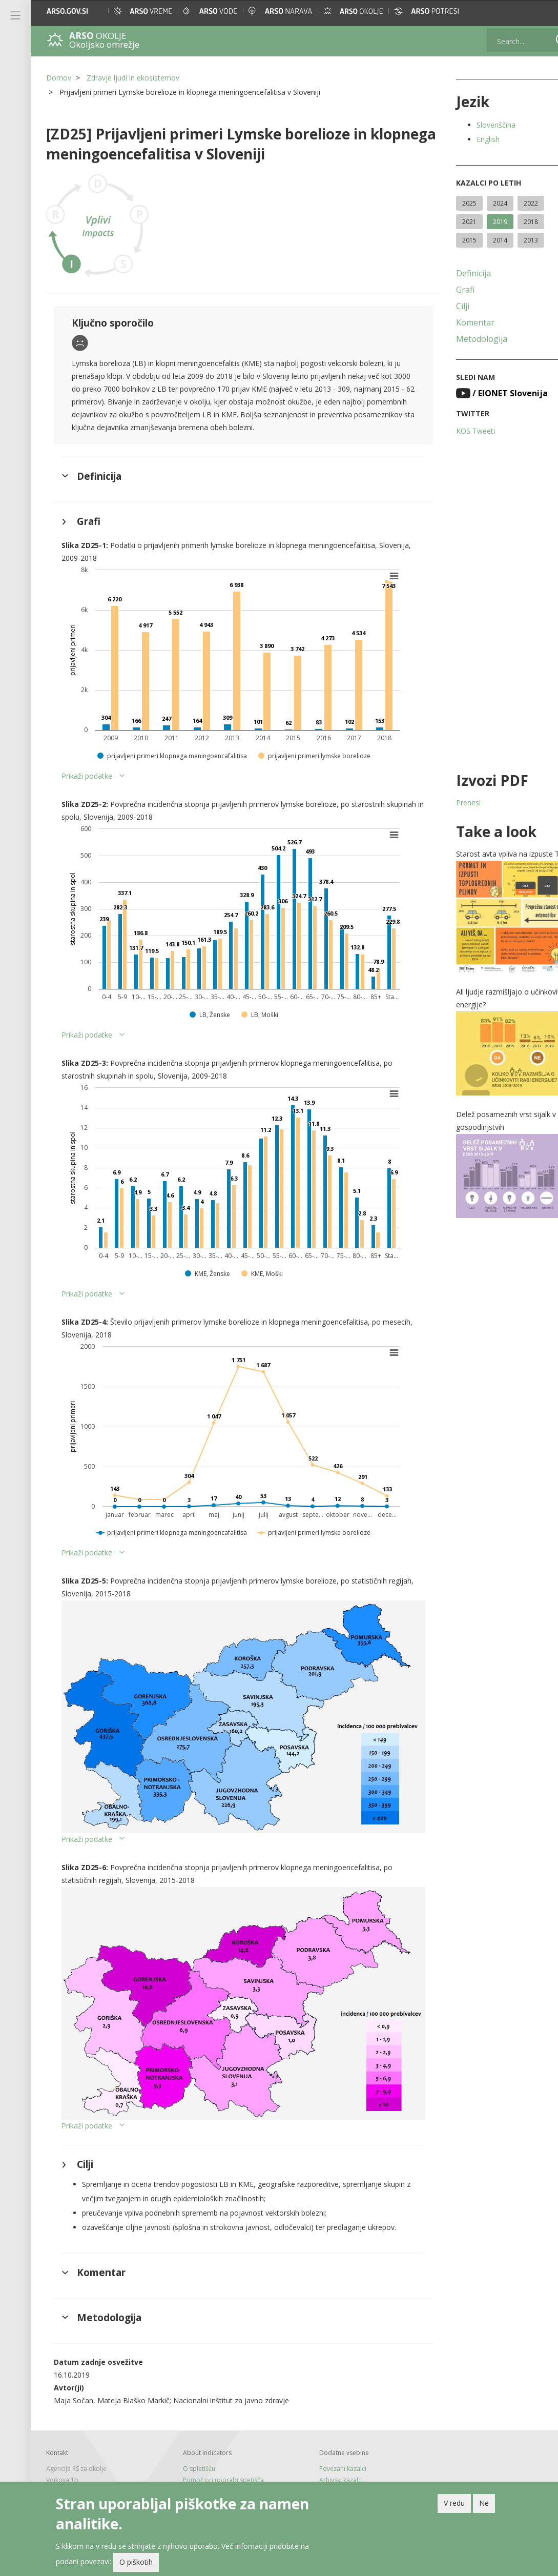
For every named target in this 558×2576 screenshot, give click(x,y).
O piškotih (136, 2562)
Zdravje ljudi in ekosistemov (133, 78)
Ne (484, 2503)
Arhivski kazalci (327, 2453)
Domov (58, 78)
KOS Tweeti (455, 431)
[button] (540, 11)
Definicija (453, 273)
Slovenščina (476, 125)
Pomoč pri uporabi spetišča (216, 2453)
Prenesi (448, 802)
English (468, 139)
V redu (454, 2503)
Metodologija (461, 338)
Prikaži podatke (86, 776)
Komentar (455, 322)
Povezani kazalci (329, 2443)
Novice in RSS (195, 2475)
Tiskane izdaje (196, 2465)
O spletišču (192, 2443)
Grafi (445, 289)
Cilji (442, 306)
